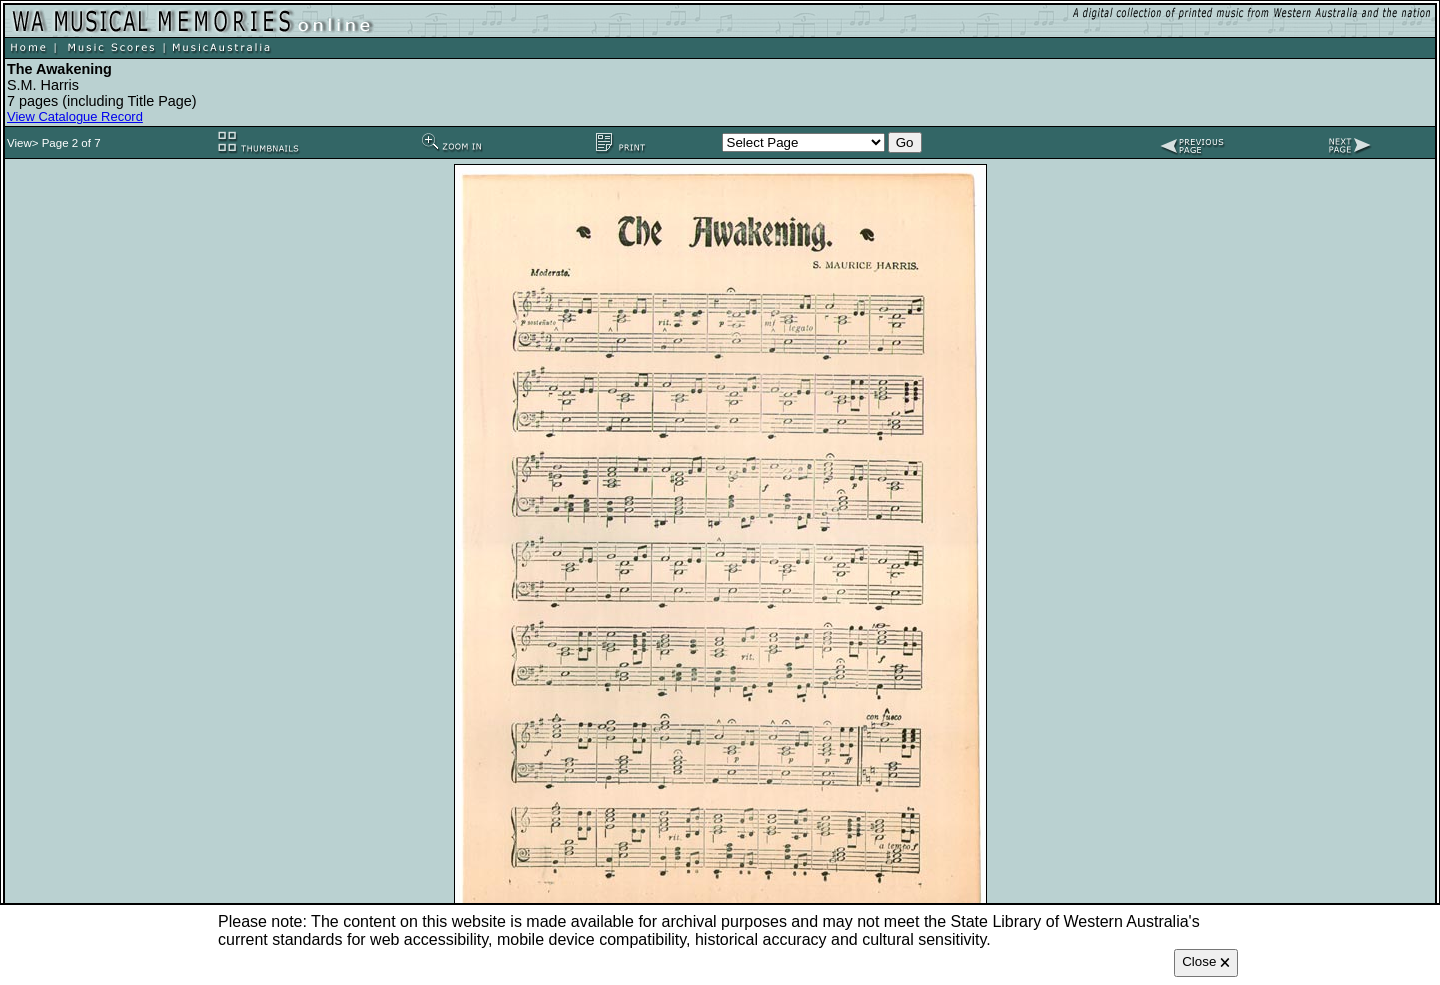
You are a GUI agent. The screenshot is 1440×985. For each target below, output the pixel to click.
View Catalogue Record (75, 116)
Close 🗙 (1206, 961)
